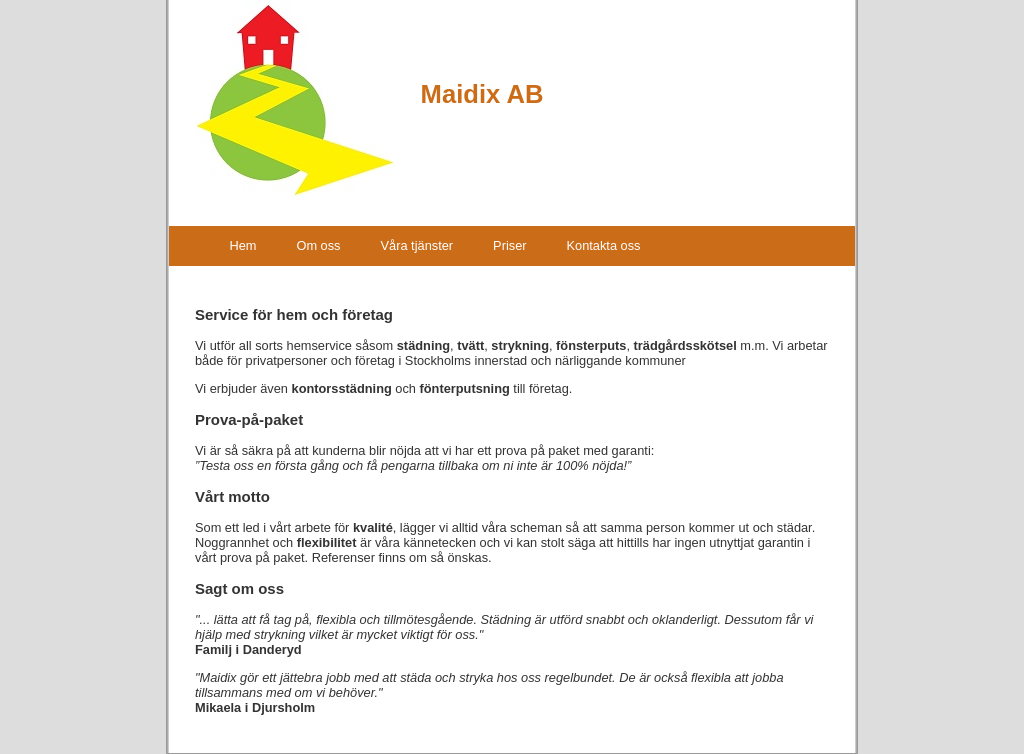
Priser (509, 245)
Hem (242, 245)
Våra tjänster (417, 245)
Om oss (318, 245)
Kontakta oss (604, 245)
